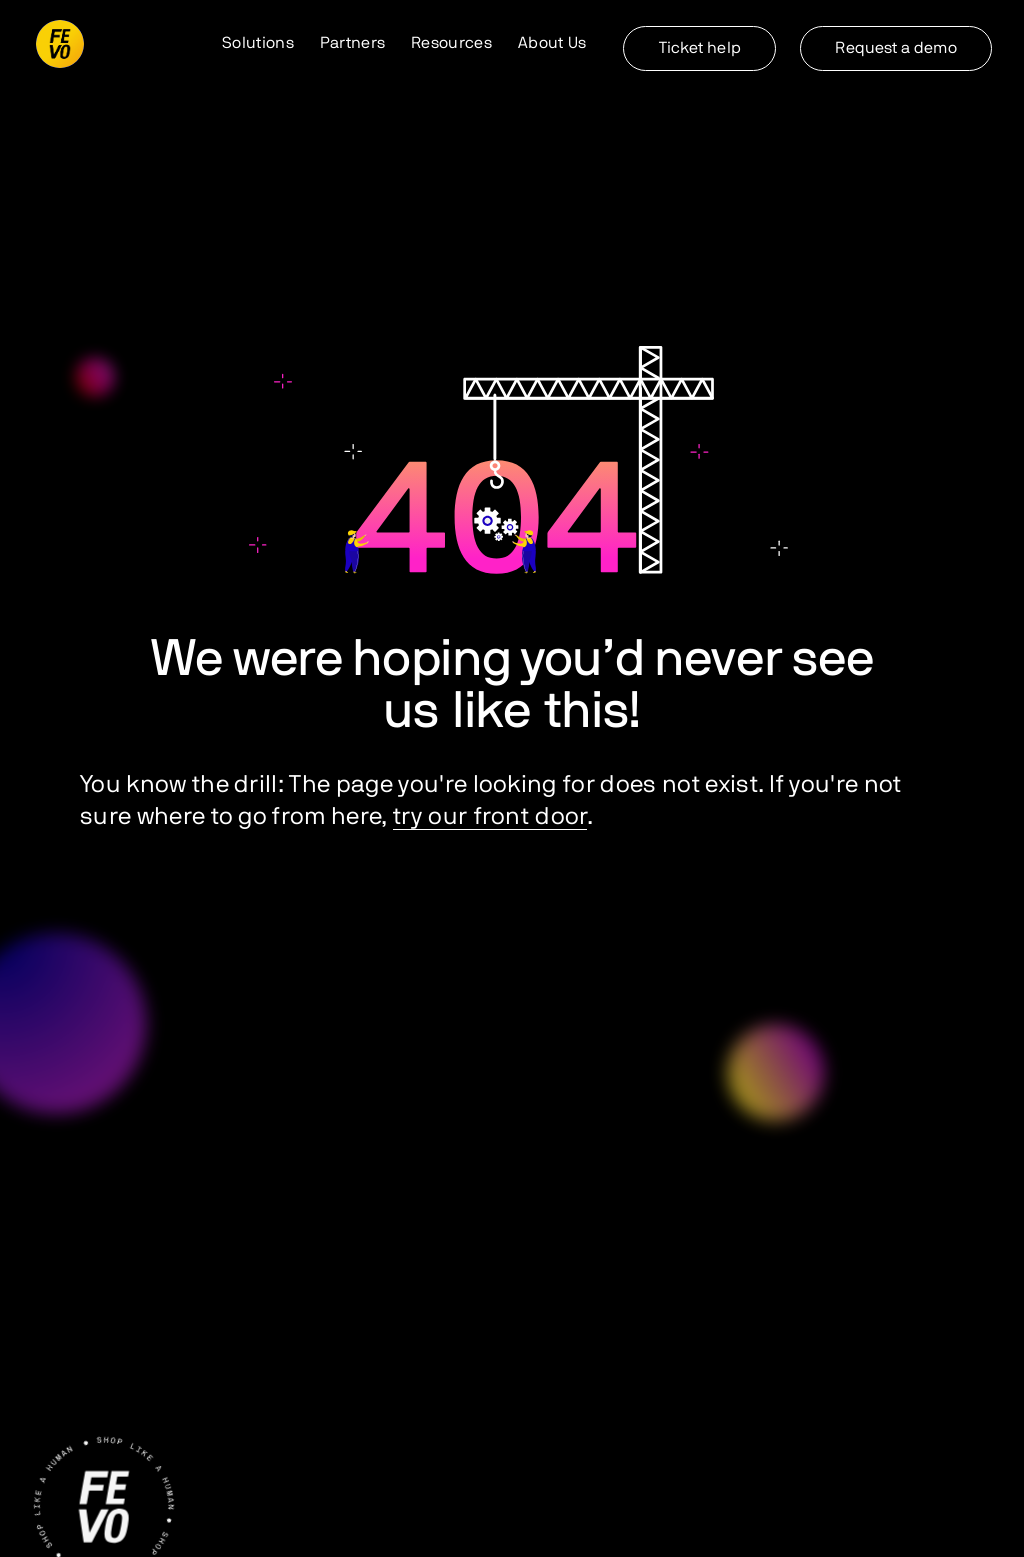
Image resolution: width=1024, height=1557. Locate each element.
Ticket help (700, 48)
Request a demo (895, 48)
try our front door (490, 817)
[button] (257, 44)
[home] (60, 44)
